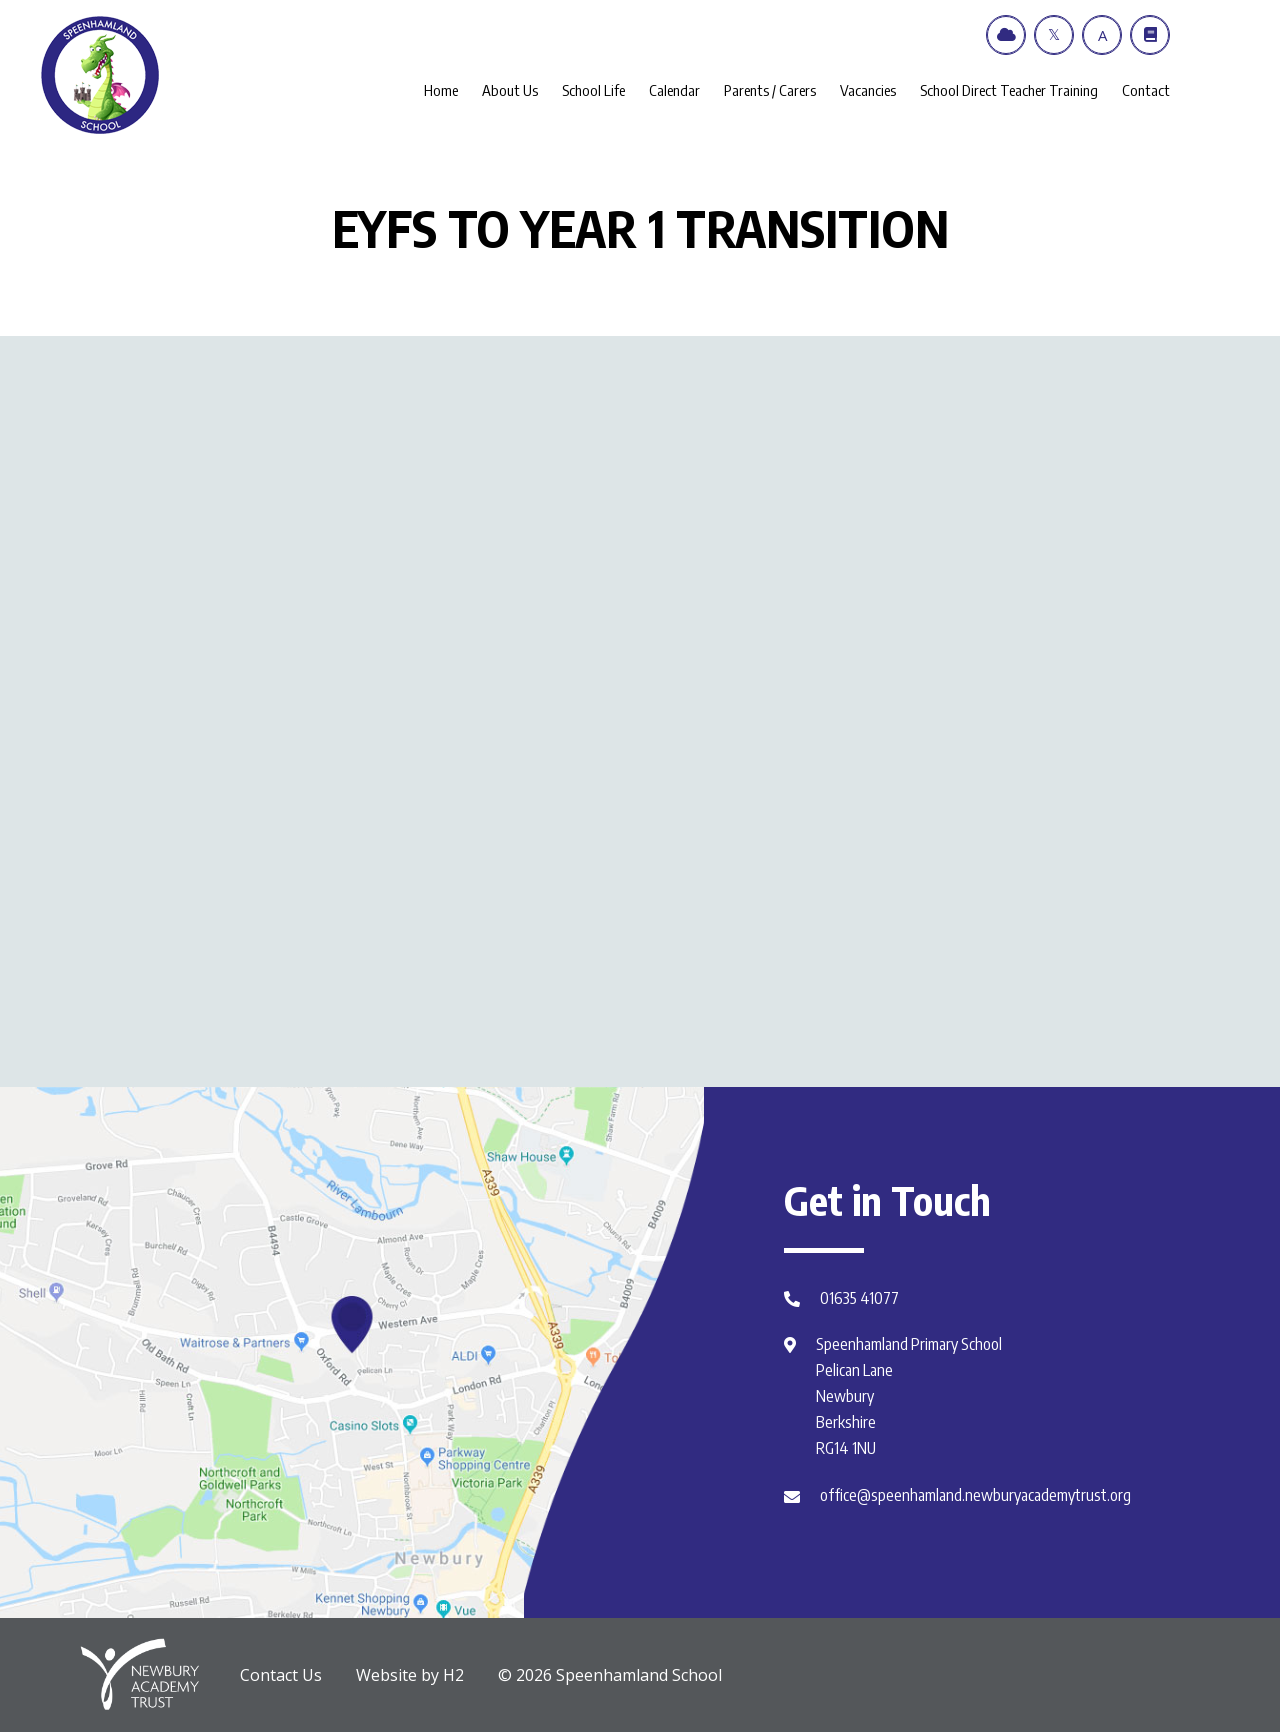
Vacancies (868, 90)
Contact (1146, 90)
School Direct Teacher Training (1009, 90)
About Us (510, 90)
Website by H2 (410, 1675)
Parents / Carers (770, 90)
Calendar (674, 90)
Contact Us (281, 1675)
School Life (593, 90)
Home (441, 90)
